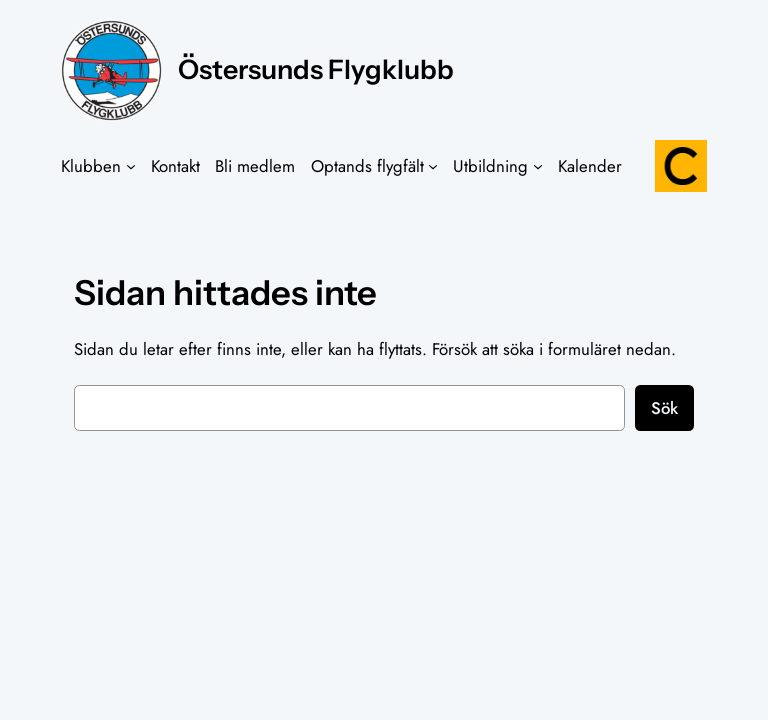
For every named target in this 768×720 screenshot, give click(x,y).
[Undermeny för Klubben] (131, 166)
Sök (664, 408)
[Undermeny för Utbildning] (538, 166)
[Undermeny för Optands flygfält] (433, 166)
